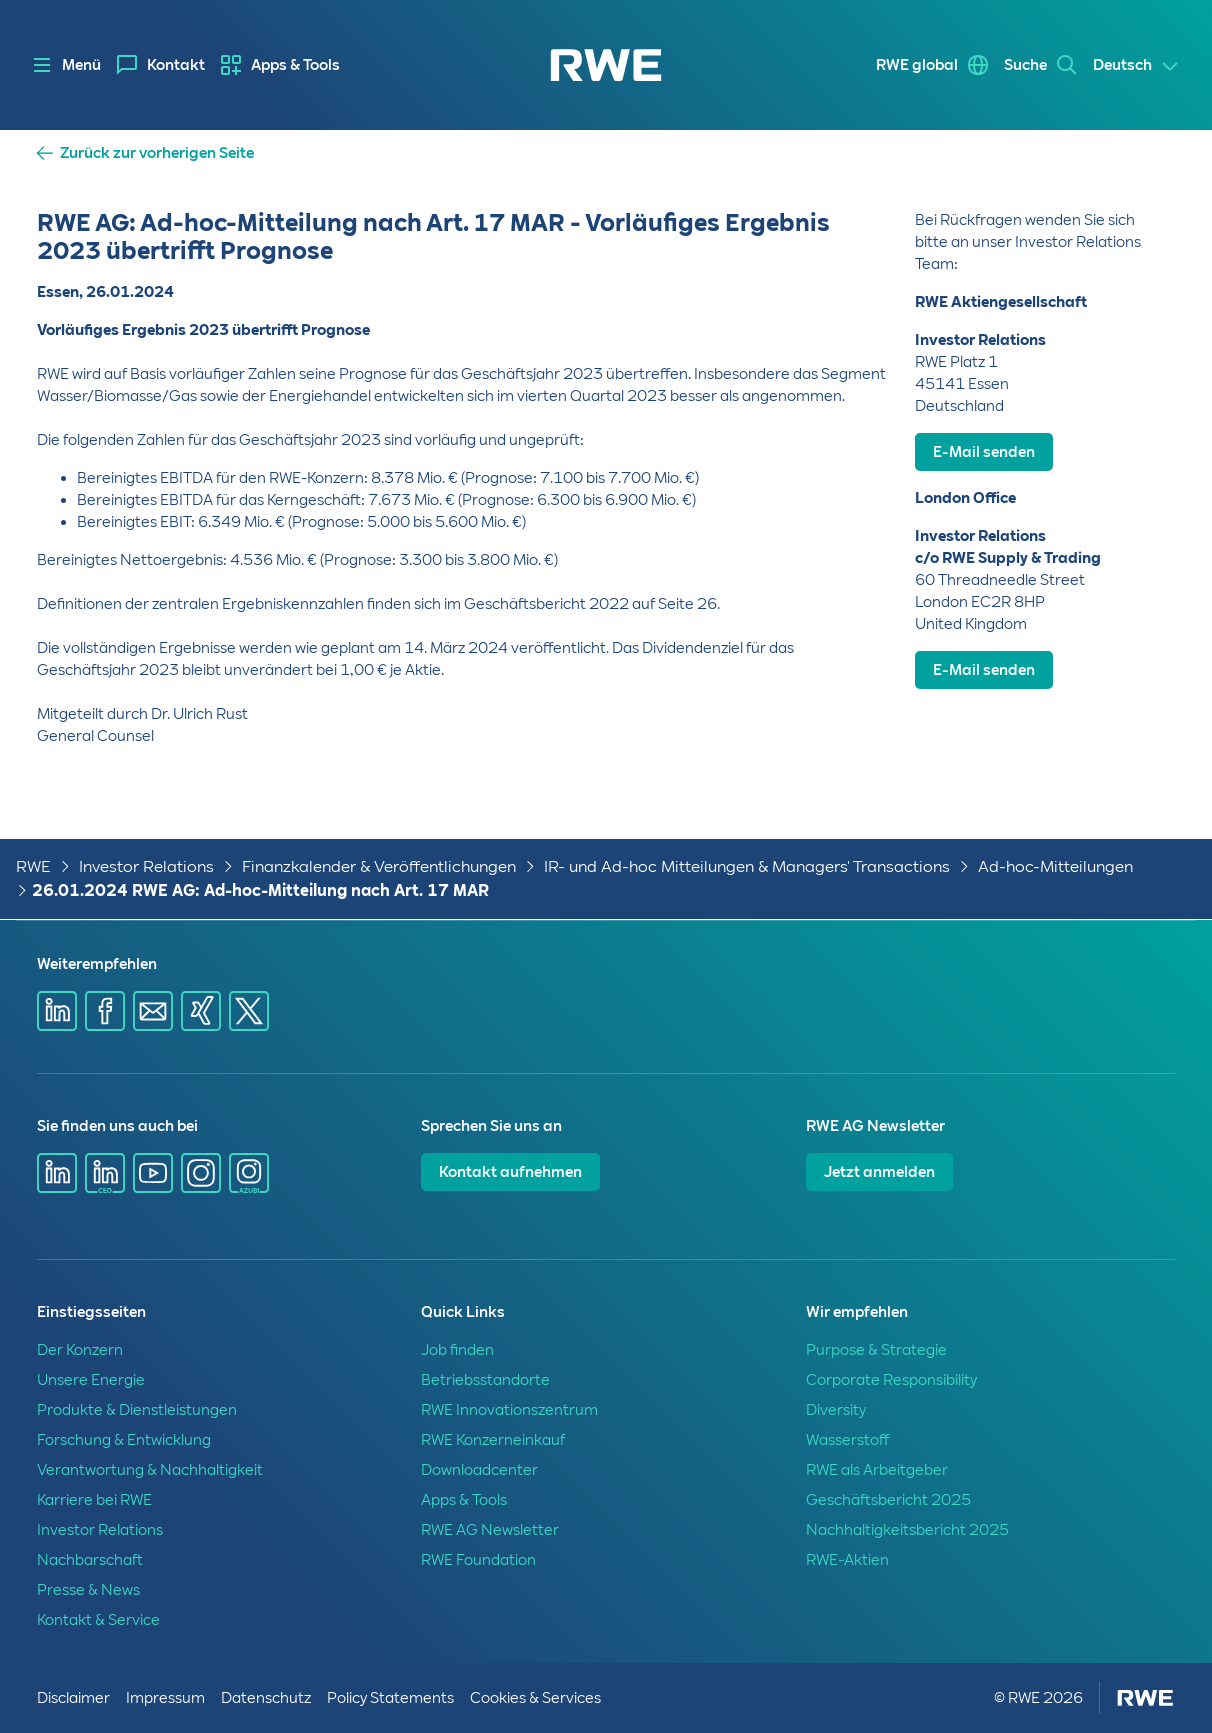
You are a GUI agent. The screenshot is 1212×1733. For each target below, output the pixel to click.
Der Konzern (80, 1350)
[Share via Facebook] (105, 1011)
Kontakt (176, 65)
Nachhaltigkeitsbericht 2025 (907, 1530)
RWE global (917, 65)
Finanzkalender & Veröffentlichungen (379, 866)
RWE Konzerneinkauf (493, 1440)
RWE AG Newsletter (490, 1530)
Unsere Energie (91, 1380)
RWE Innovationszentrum (509, 1410)
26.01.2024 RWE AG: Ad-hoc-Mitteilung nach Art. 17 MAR (260, 890)
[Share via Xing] (201, 1011)
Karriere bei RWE (94, 1500)
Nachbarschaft (90, 1560)
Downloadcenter (479, 1470)
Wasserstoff (847, 1440)
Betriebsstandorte (485, 1380)
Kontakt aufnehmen (510, 1172)
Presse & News (88, 1590)
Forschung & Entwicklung (124, 1440)
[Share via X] (249, 1011)
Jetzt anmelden (879, 1172)
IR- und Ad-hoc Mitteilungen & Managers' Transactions (747, 866)
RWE (33, 866)
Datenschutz (266, 1698)
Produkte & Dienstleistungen (137, 1410)
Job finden (457, 1350)
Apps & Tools (295, 65)
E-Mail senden (984, 452)
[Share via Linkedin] (57, 1011)
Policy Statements (390, 1698)
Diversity (836, 1410)
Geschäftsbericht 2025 (888, 1500)
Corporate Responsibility (891, 1380)
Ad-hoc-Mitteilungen (1055, 866)
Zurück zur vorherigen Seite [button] (157, 153)
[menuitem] (161, 65)
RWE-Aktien (847, 1560)
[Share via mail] (153, 1011)
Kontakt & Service (98, 1620)
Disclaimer (73, 1698)
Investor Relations (146, 866)
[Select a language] (1136, 66)
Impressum (165, 1698)
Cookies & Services (535, 1698)
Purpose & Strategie (876, 1350)
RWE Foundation (478, 1560)
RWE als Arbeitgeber (877, 1470)
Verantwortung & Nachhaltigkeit (150, 1470)
